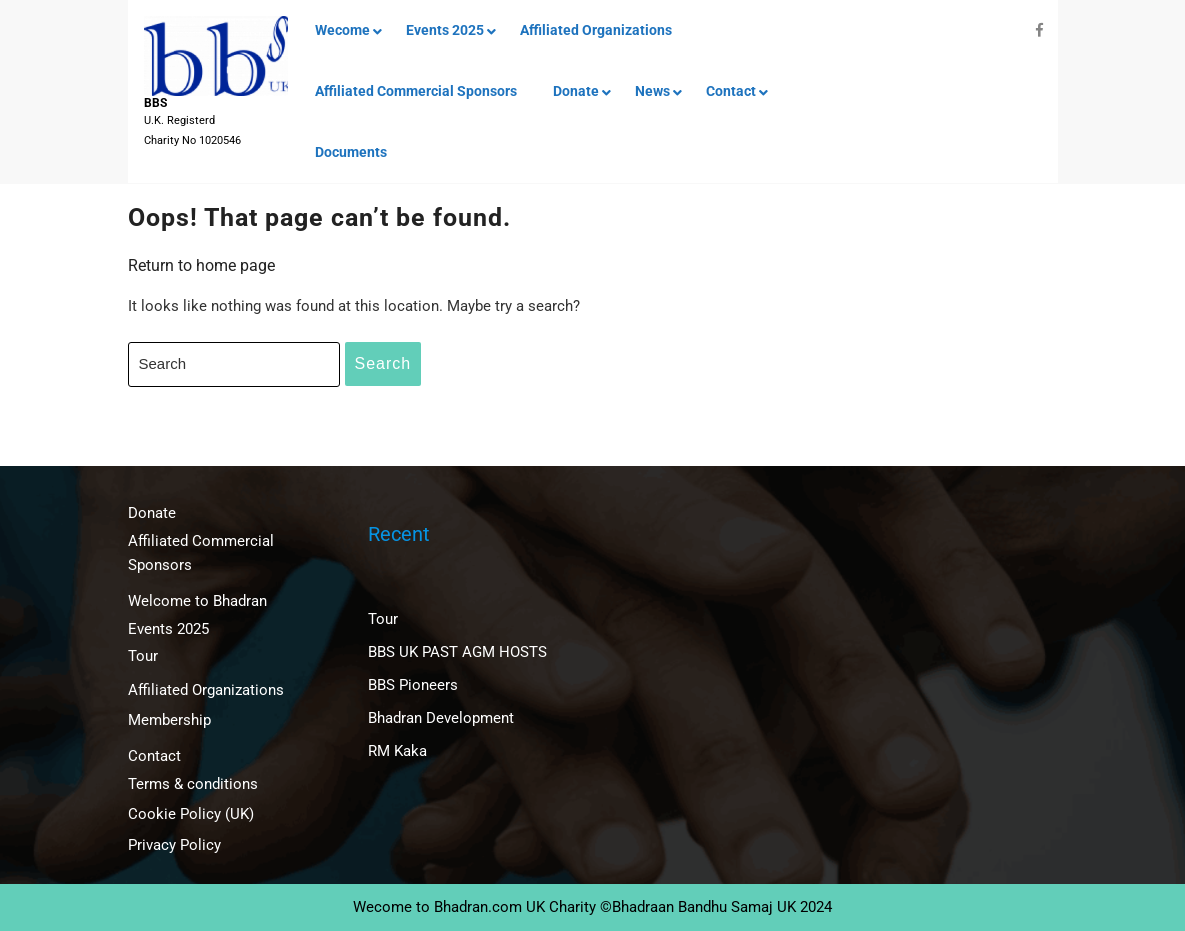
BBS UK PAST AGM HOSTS (457, 652)
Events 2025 (445, 30)
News (652, 91)
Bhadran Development (441, 718)
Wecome (342, 30)
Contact (731, 91)
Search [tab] (383, 363)
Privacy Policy (174, 845)
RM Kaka (397, 751)
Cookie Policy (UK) (191, 814)
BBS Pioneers (413, 685)
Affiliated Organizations (596, 30)
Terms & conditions (193, 784)
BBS (155, 103)
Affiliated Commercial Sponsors (416, 91)
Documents (351, 152)
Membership (169, 720)
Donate (576, 91)
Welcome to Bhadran (197, 601)
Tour (143, 656)
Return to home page (201, 265)
